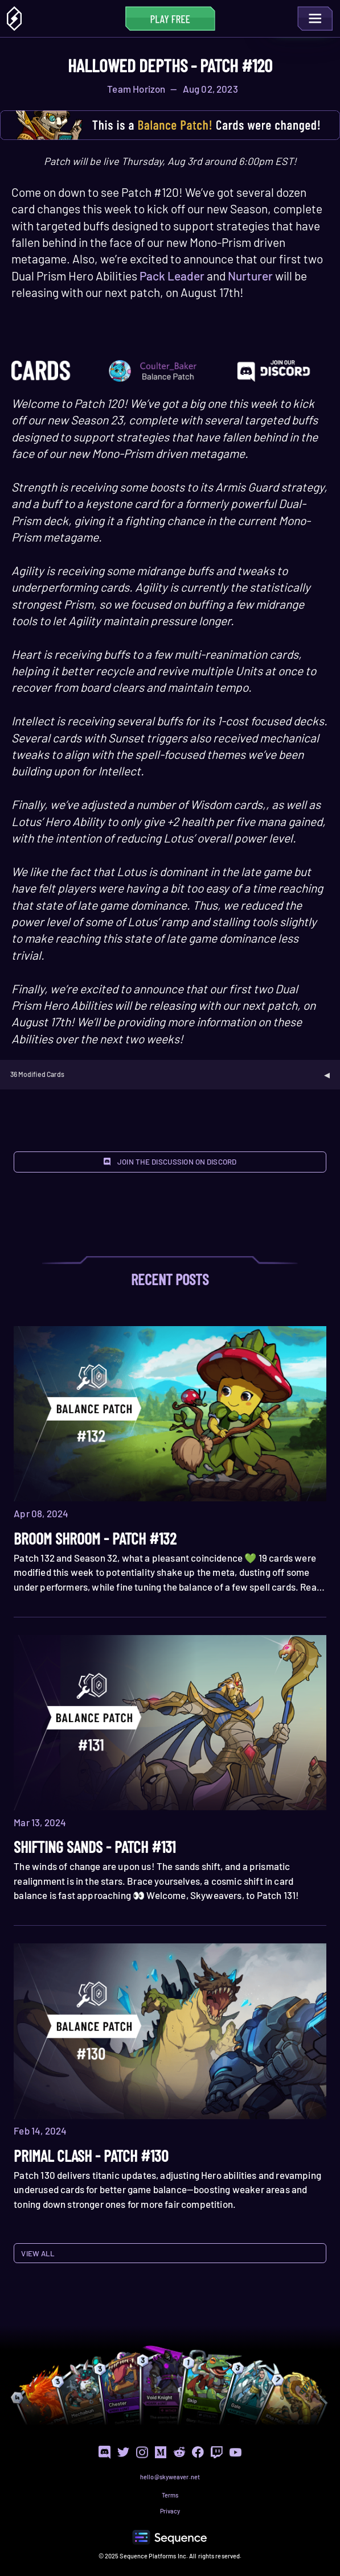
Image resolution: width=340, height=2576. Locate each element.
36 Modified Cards (37, 1074)
